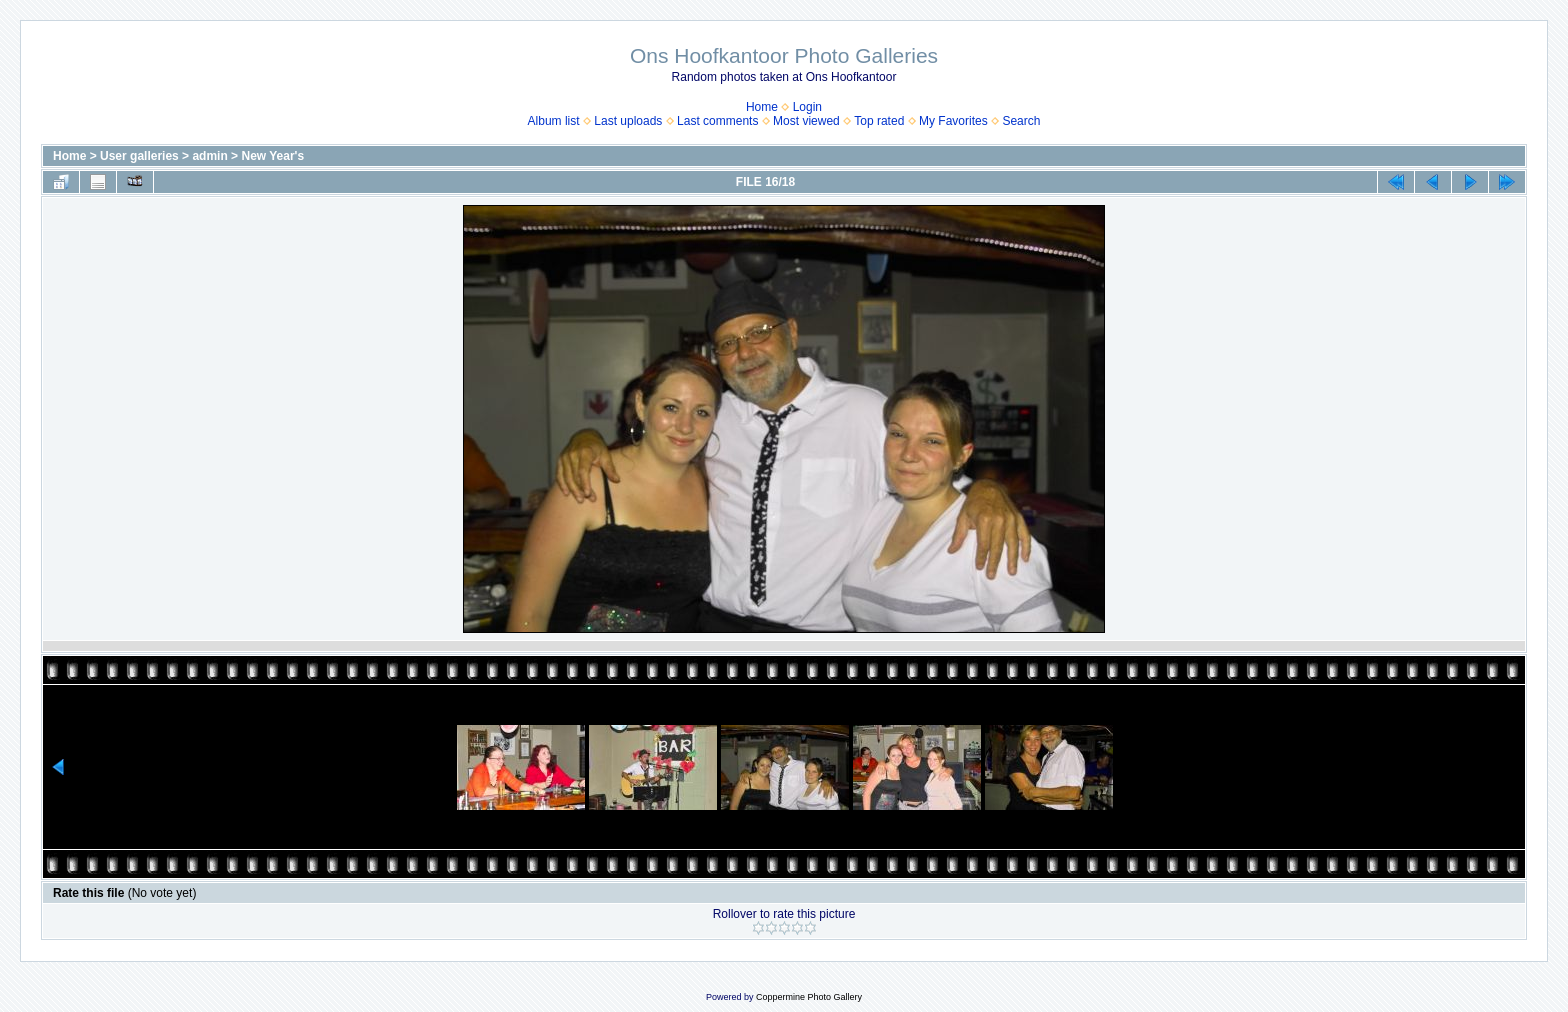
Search (1021, 121)
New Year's (272, 156)
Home (762, 107)
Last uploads (628, 121)
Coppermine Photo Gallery (809, 997)
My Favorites (953, 121)
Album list (554, 121)
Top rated (879, 121)
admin (209, 156)
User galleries (139, 156)
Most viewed (806, 121)
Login (807, 107)
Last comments (717, 121)
